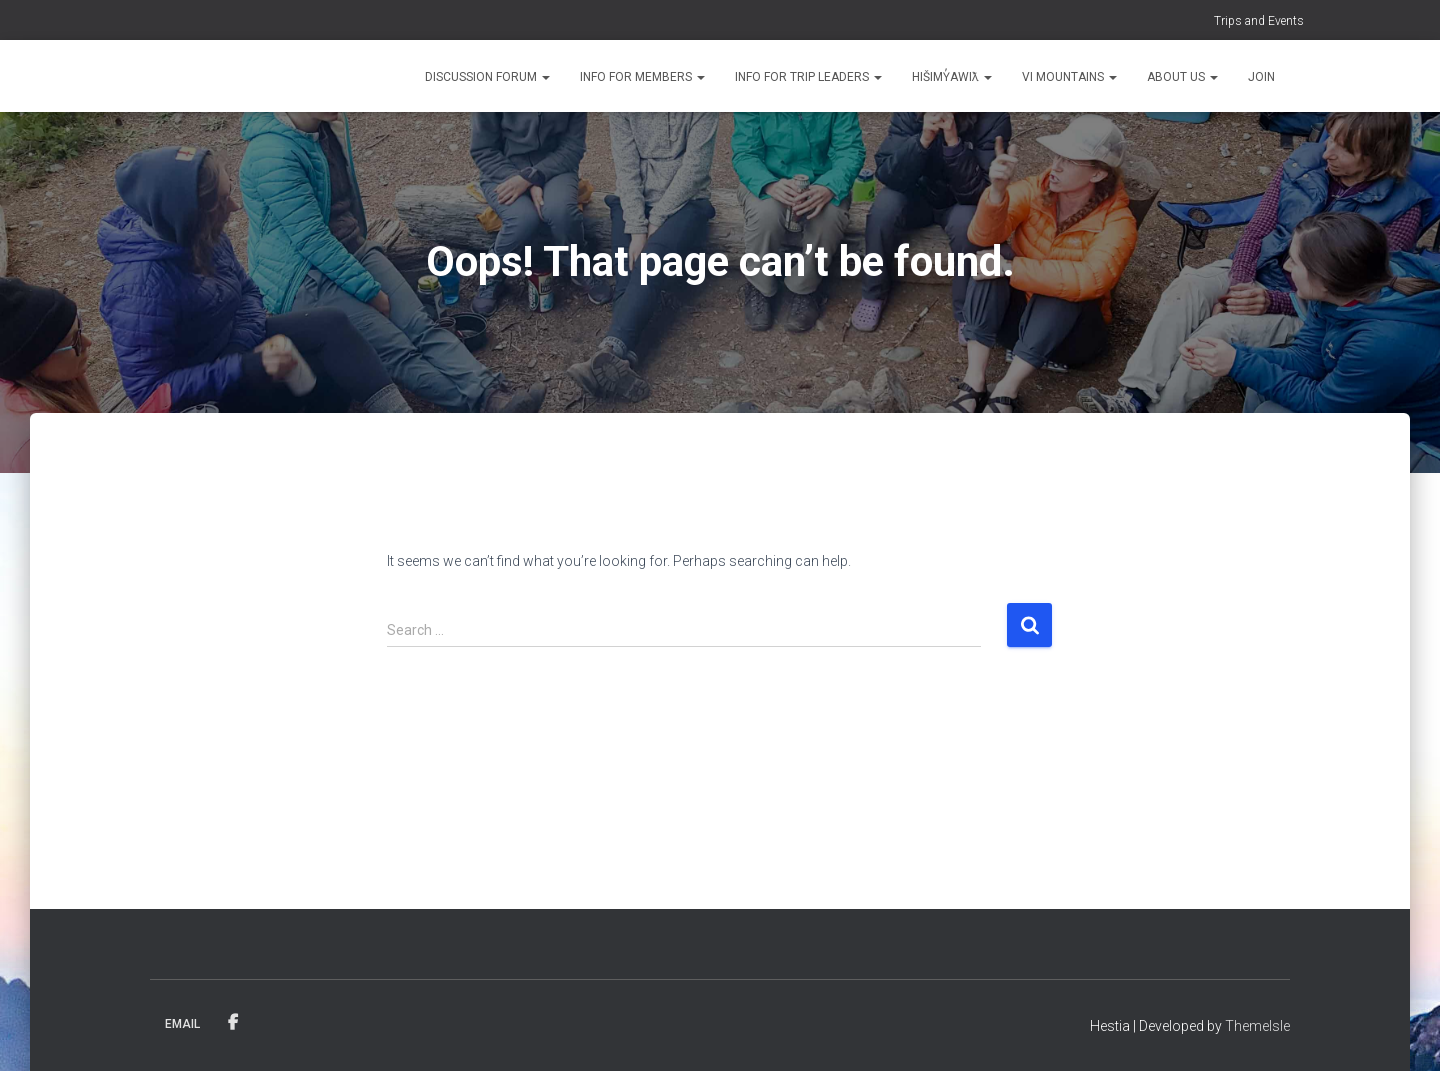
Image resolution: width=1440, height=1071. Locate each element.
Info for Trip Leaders (808, 77)
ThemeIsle (1257, 1026)
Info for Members (642, 77)
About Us (1182, 77)
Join (1261, 77)
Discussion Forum (487, 77)
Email (182, 1024)
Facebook (233, 1023)
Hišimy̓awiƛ (952, 77)
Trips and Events (1259, 21)
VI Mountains (1069, 77)
